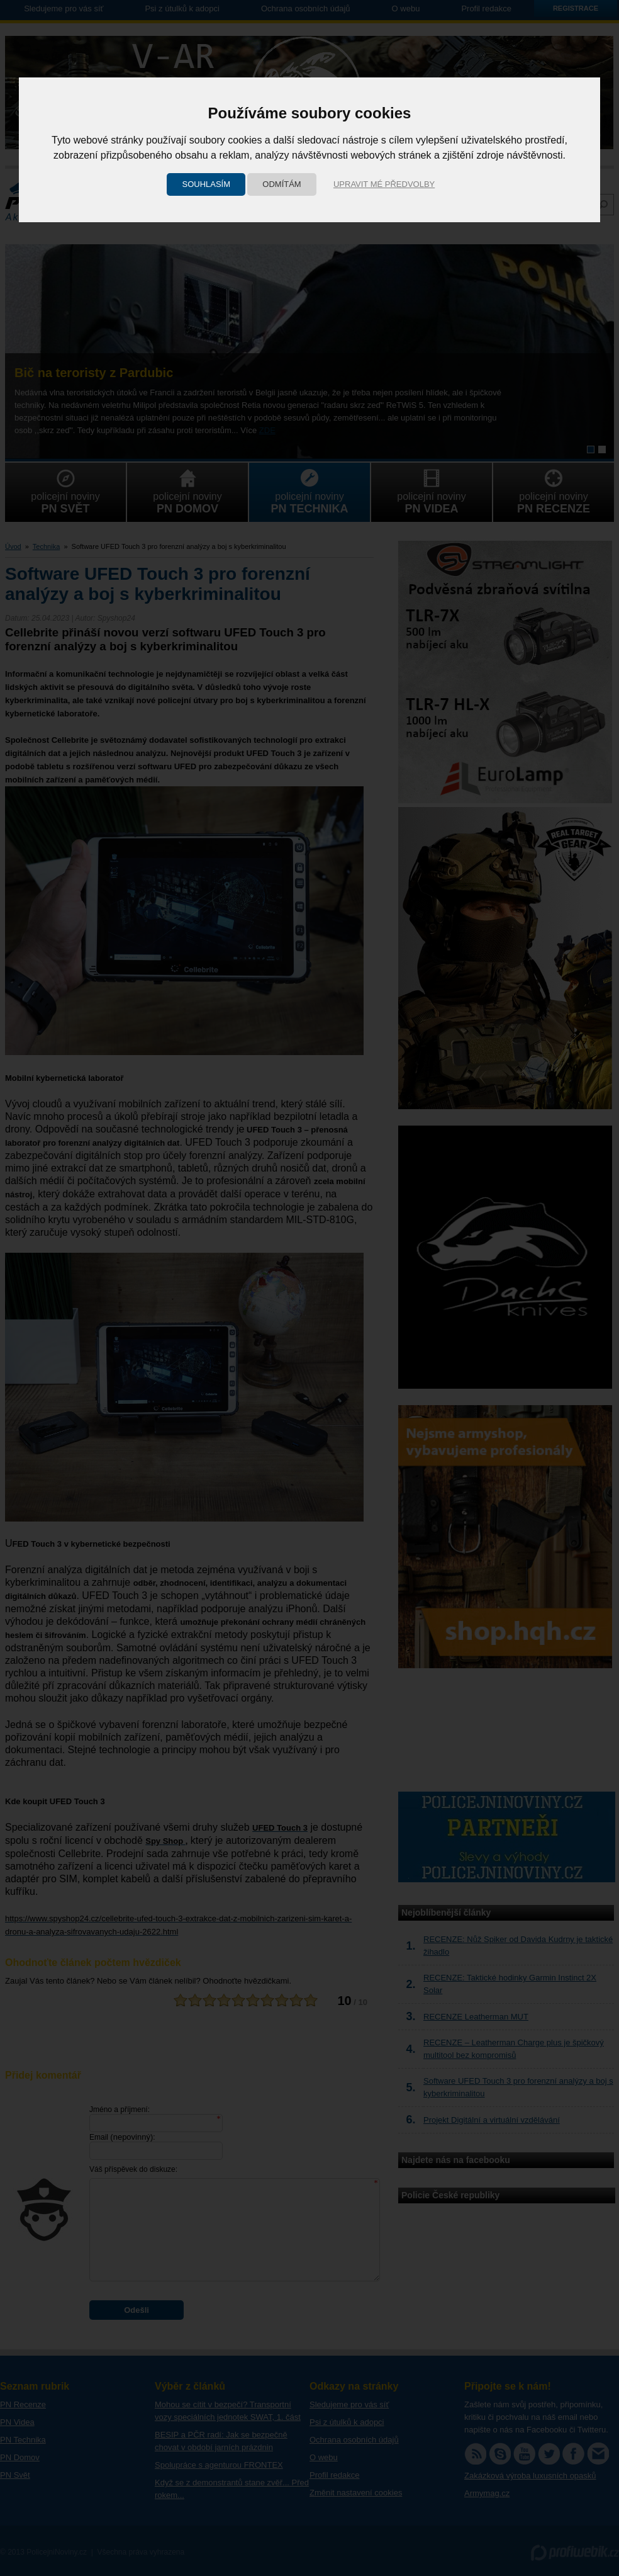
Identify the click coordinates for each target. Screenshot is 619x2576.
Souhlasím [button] (206, 184)
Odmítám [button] (281, 184)
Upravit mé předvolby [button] (384, 184)
